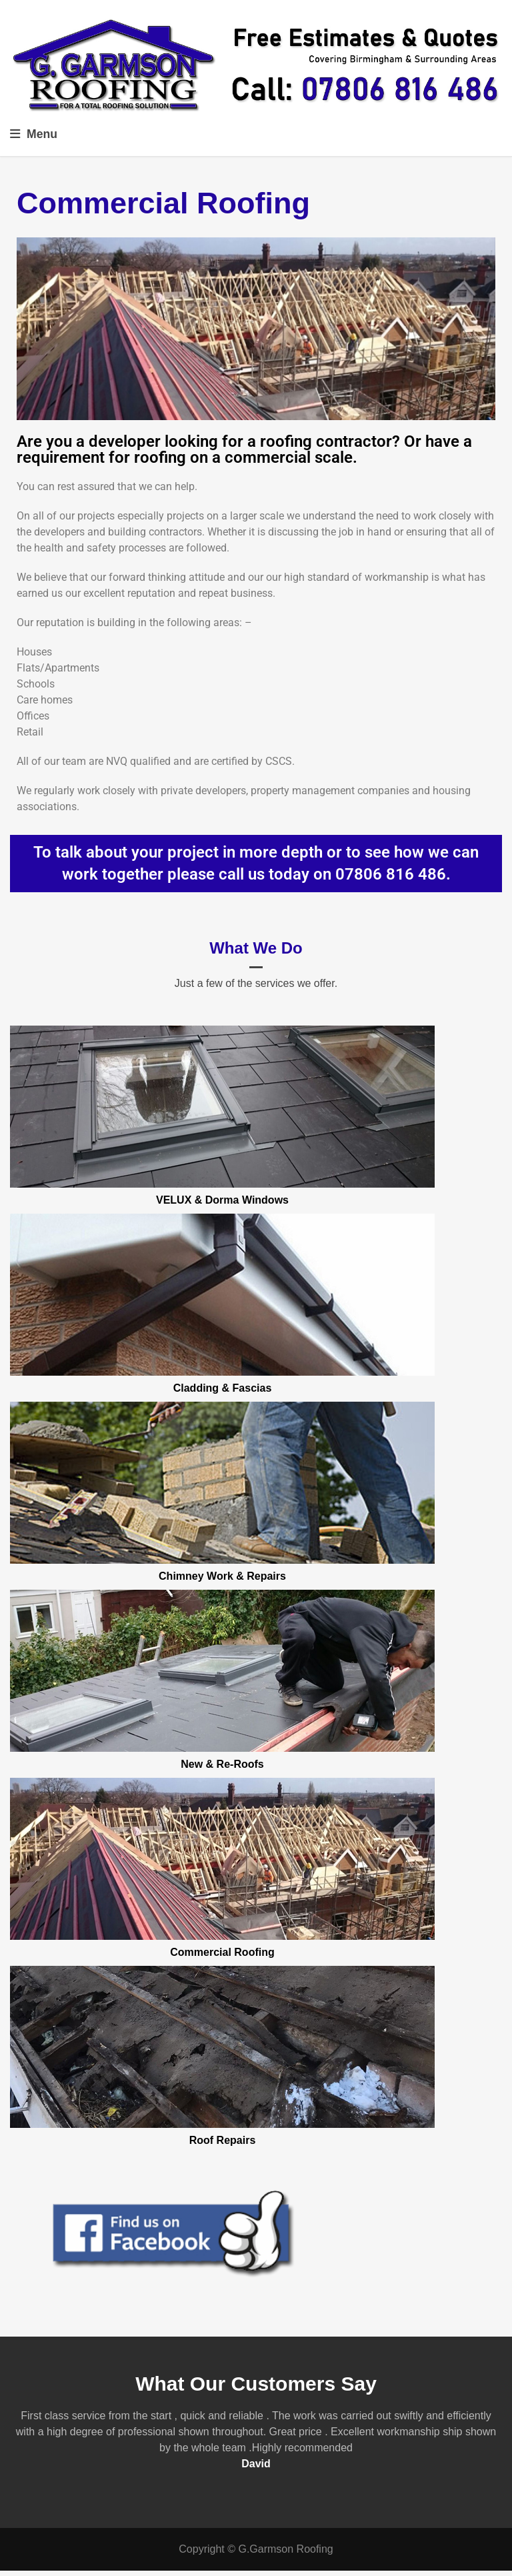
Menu (33, 134)
